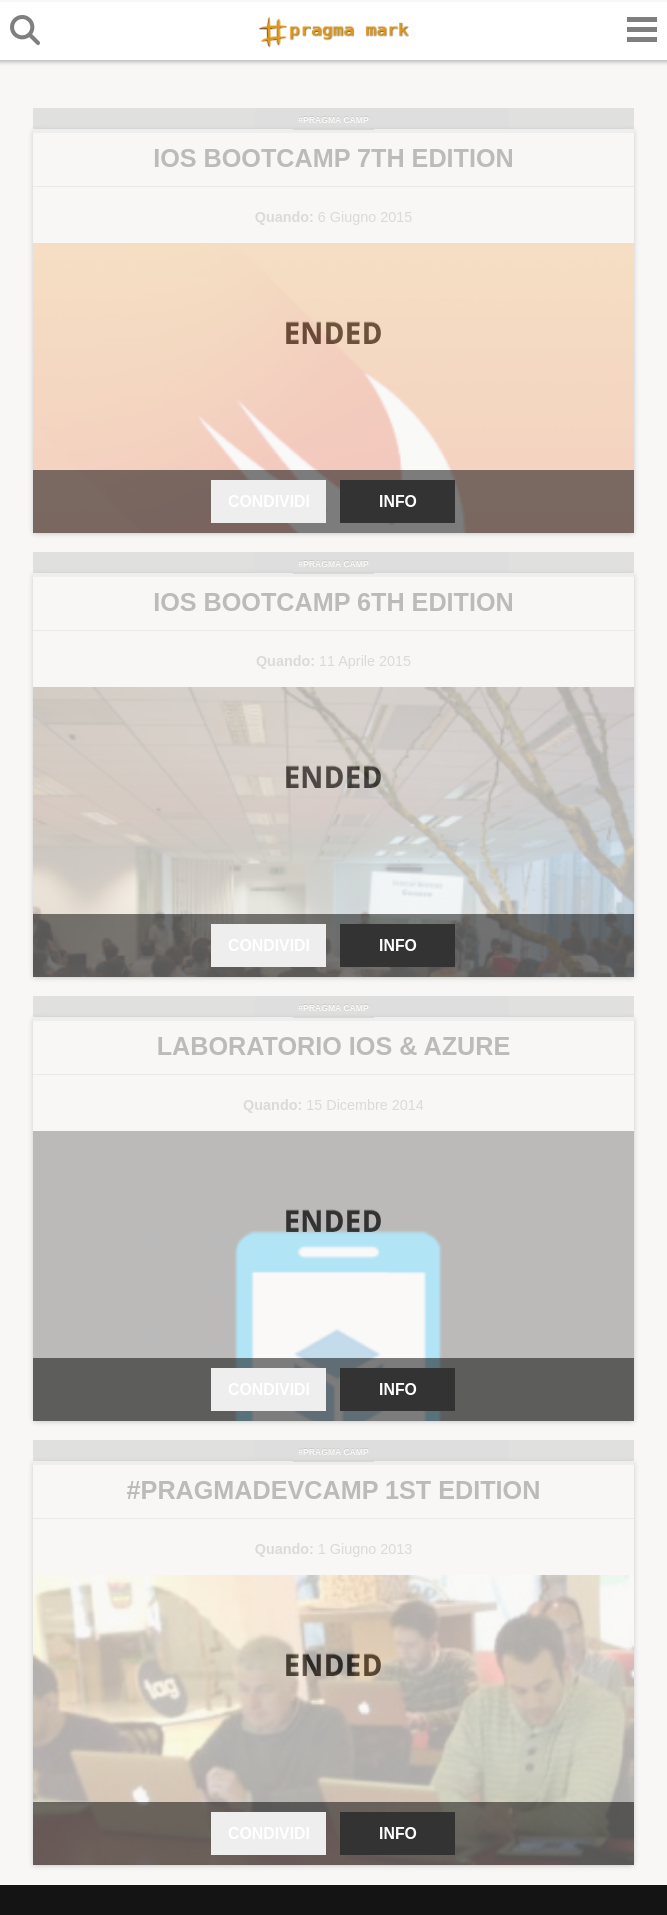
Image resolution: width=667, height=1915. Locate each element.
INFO (398, 501)
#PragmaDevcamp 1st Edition (334, 1490)
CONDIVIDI (269, 501)
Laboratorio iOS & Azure (334, 1046)
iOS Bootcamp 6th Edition (333, 602)
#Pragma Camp (333, 120)
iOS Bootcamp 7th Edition (333, 158)
